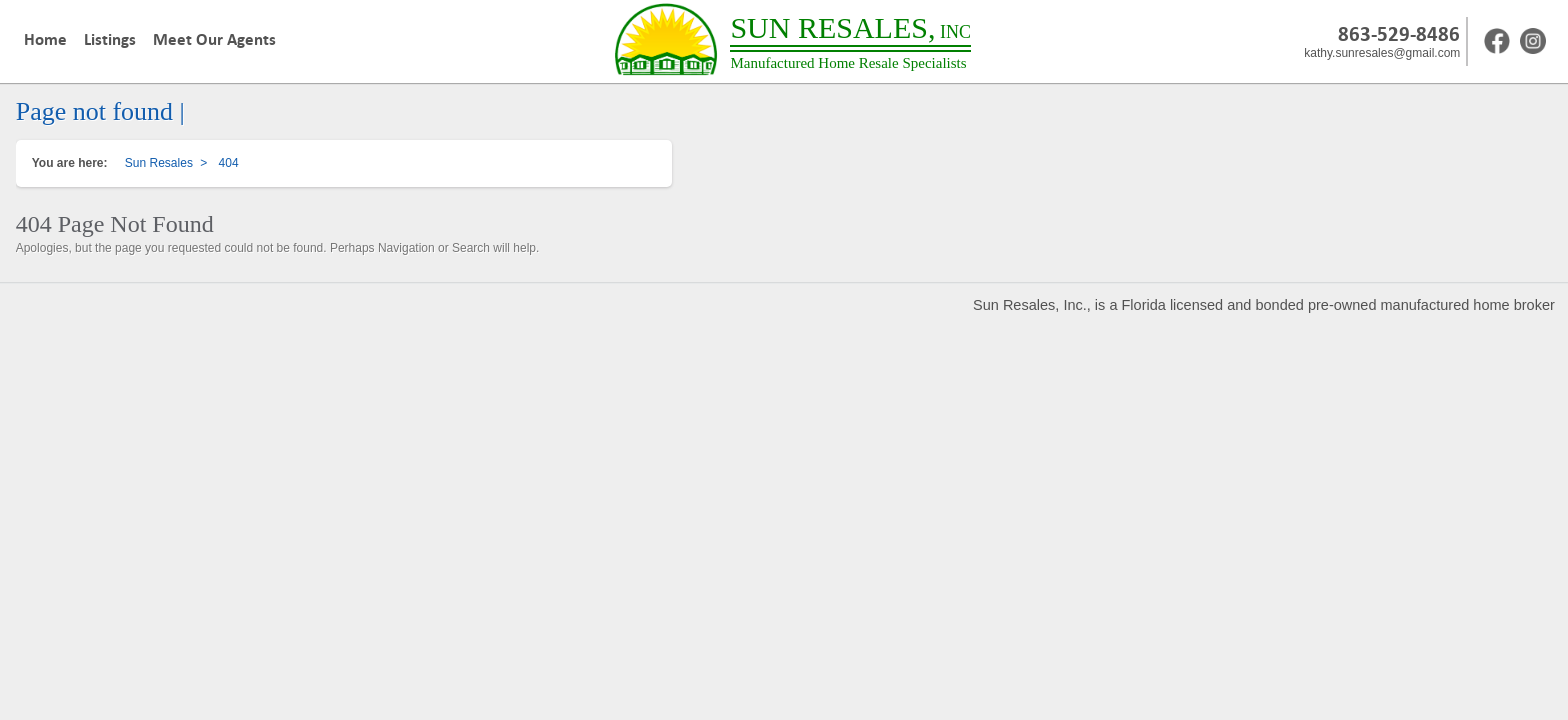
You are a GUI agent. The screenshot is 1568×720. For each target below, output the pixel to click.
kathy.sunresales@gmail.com (1382, 53)
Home (45, 40)
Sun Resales (159, 163)
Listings (110, 40)
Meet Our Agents (214, 40)
